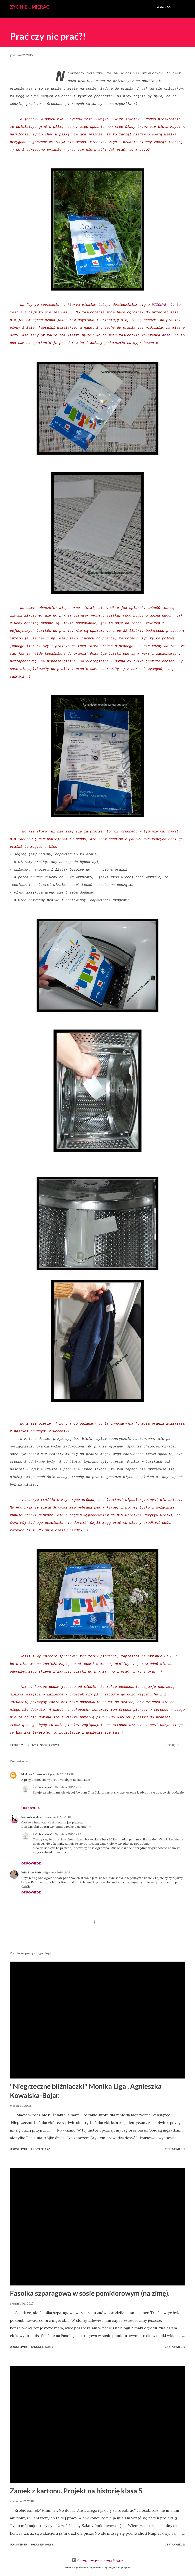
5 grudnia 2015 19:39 (57, 1872)
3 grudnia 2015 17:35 (68, 1787)
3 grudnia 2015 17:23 (68, 1834)
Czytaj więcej (175, 2149)
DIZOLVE (159, 305)
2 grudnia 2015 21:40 (57, 1816)
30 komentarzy (41, 2544)
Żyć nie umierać (29, 7)
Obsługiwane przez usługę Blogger (97, 2560)
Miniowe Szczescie (33, 1774)
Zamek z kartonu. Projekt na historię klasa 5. (77, 2491)
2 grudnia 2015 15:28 (61, 1774)
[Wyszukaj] (164, 7)
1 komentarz (40, 2149)
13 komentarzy (41, 2346)
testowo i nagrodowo (41, 1745)
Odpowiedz (31, 1808)
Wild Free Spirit (31, 1872)
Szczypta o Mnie (31, 1816)
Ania (166, 335)
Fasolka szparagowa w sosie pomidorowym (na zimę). (89, 2293)
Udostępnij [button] (172, 1745)
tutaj (103, 305)
